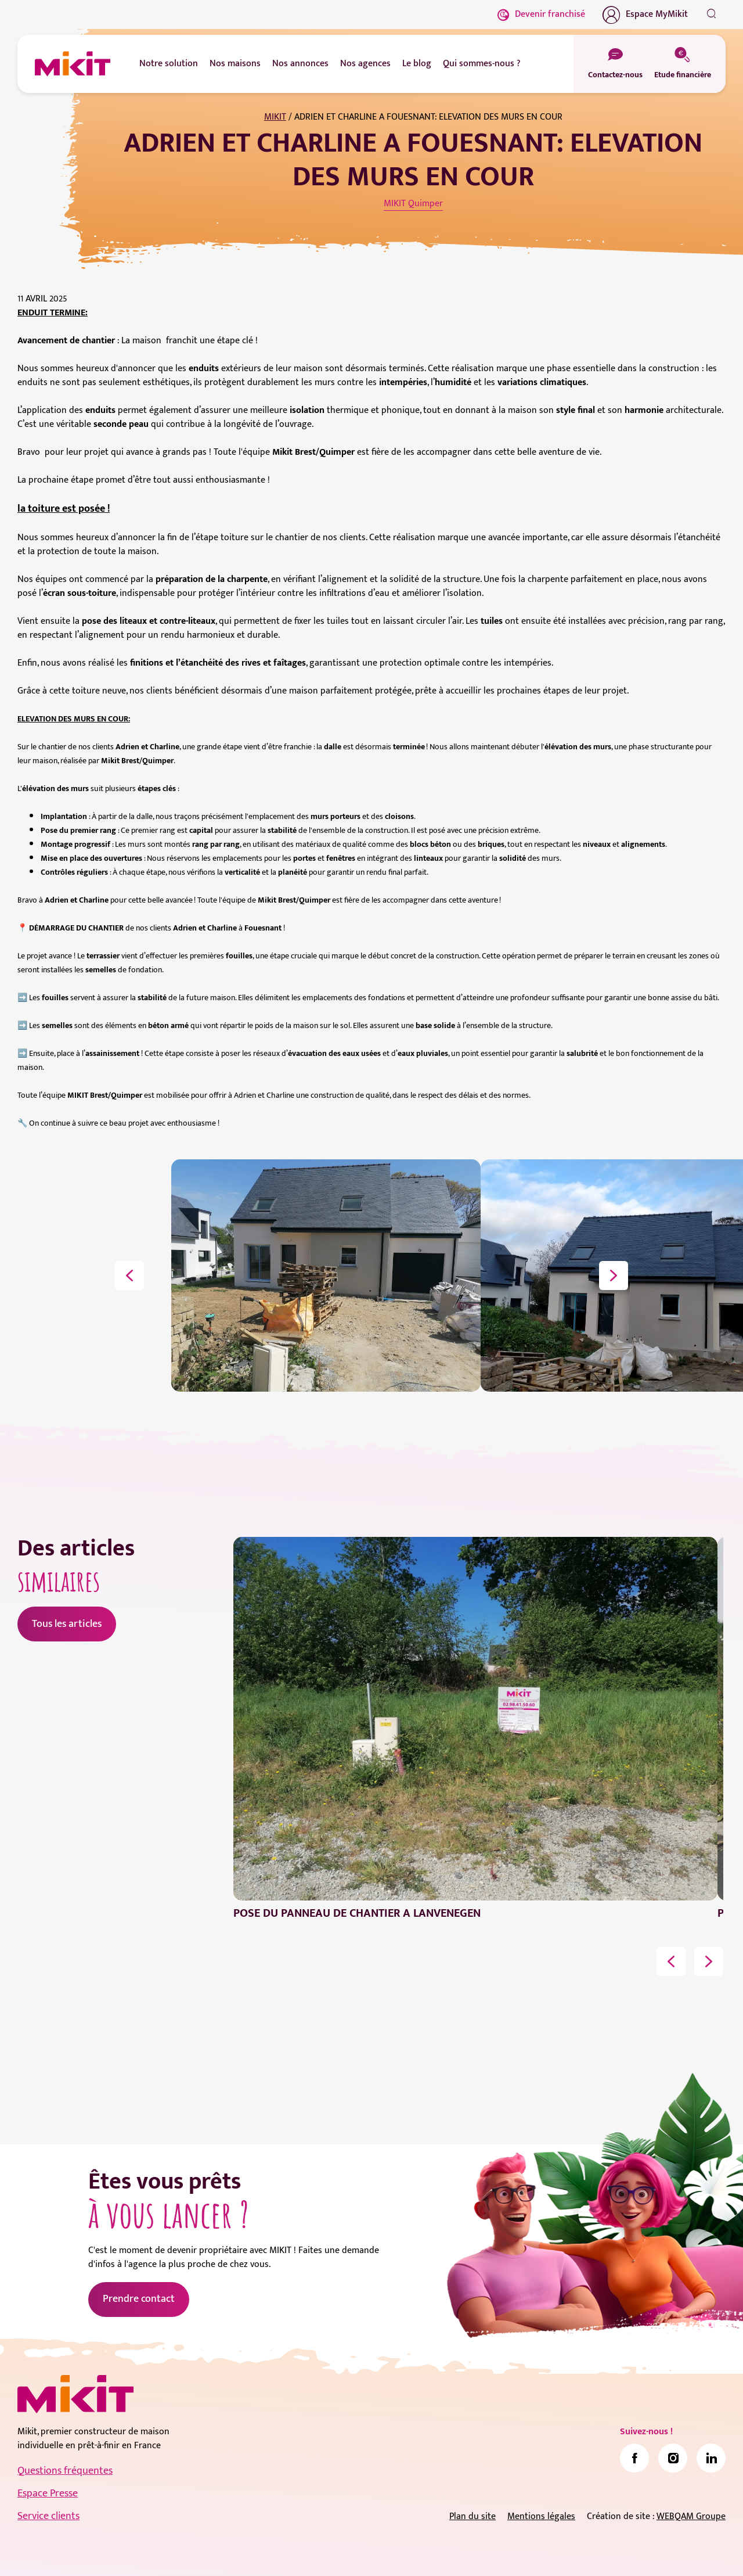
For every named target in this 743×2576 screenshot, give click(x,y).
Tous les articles (67, 1624)
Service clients (48, 2516)
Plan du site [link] (472, 2516)
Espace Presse (47, 2493)
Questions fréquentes (65, 2471)
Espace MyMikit (645, 14)
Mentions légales (541, 2516)
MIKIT (275, 117)
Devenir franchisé (541, 14)
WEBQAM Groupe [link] (691, 2516)
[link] (634, 2458)
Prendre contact (139, 2299)
